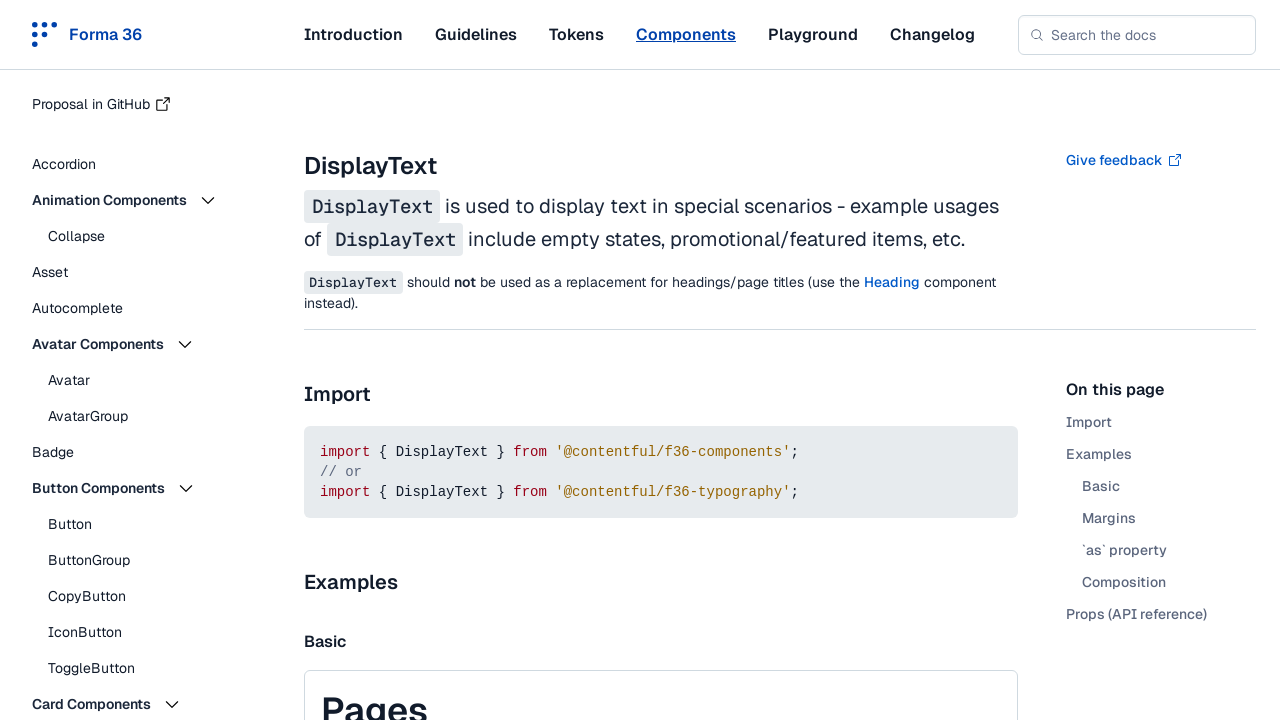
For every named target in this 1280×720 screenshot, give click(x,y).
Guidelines (476, 34)
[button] (140, 200)
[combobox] (1137, 35)
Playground (813, 34)
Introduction (353, 34)
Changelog (932, 34)
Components (686, 34)
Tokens (576, 34)
